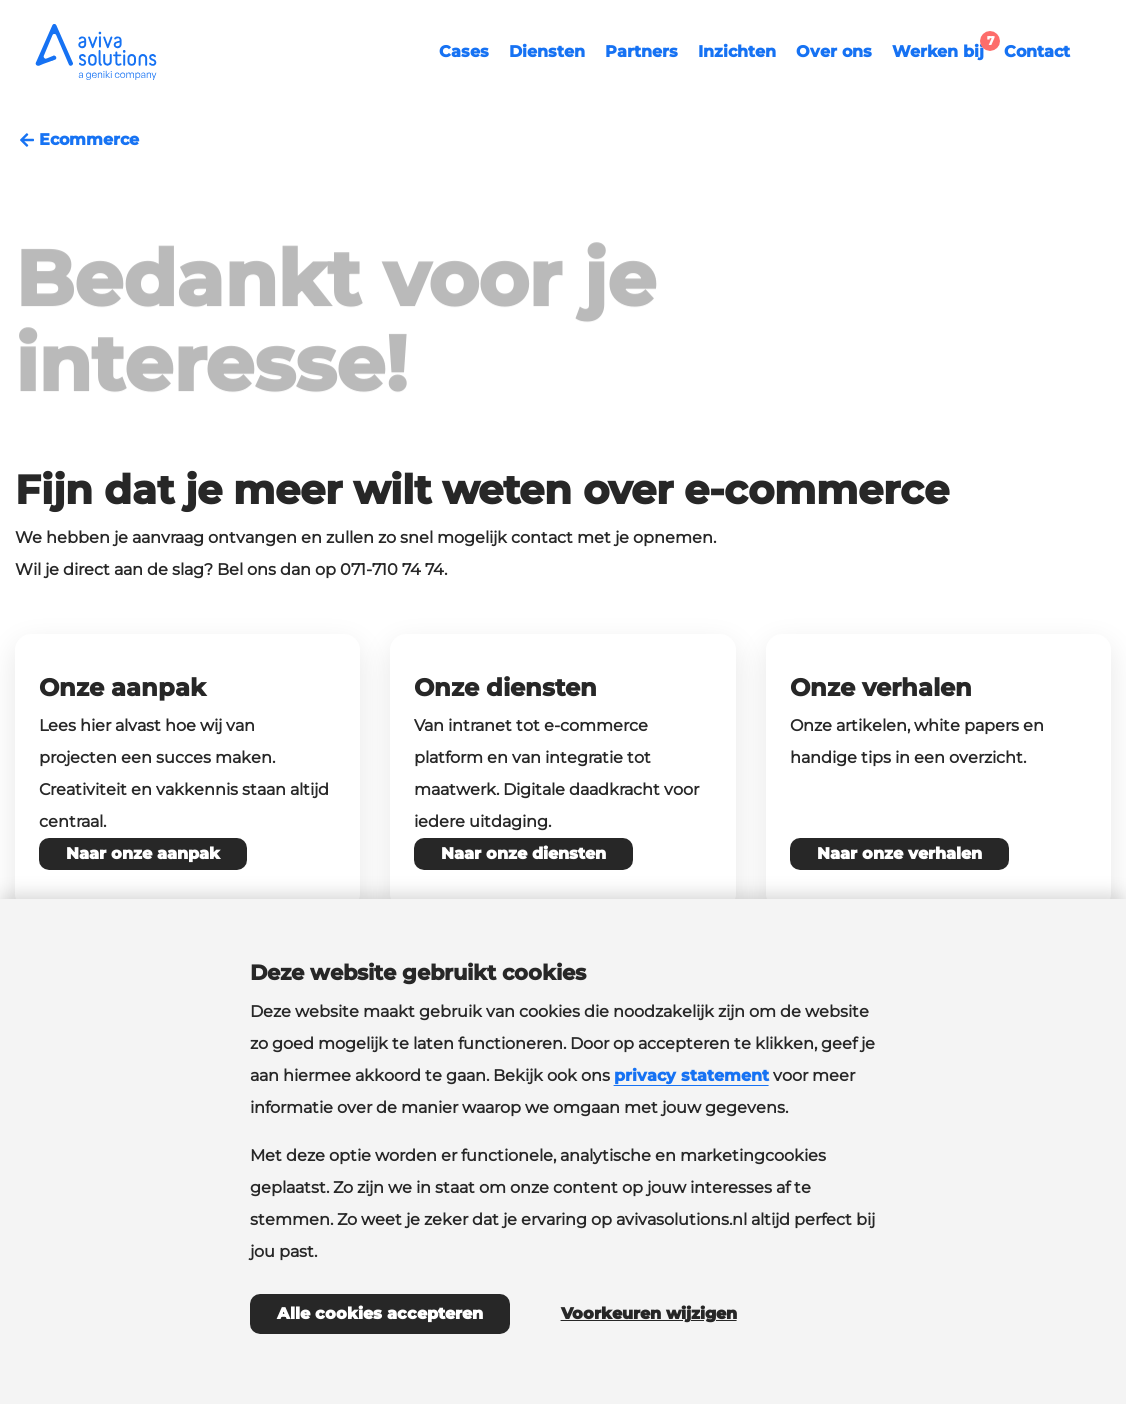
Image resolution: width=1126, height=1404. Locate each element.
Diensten (547, 51)
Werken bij (943, 49)
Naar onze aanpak (143, 853)
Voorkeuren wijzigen (649, 1313)
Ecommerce (77, 140)
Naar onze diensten (523, 853)
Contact (1037, 51)
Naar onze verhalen (899, 853)
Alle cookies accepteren (380, 1313)
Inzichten (737, 51)
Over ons (834, 51)
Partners (641, 51)
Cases (464, 51)
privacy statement (691, 1075)
